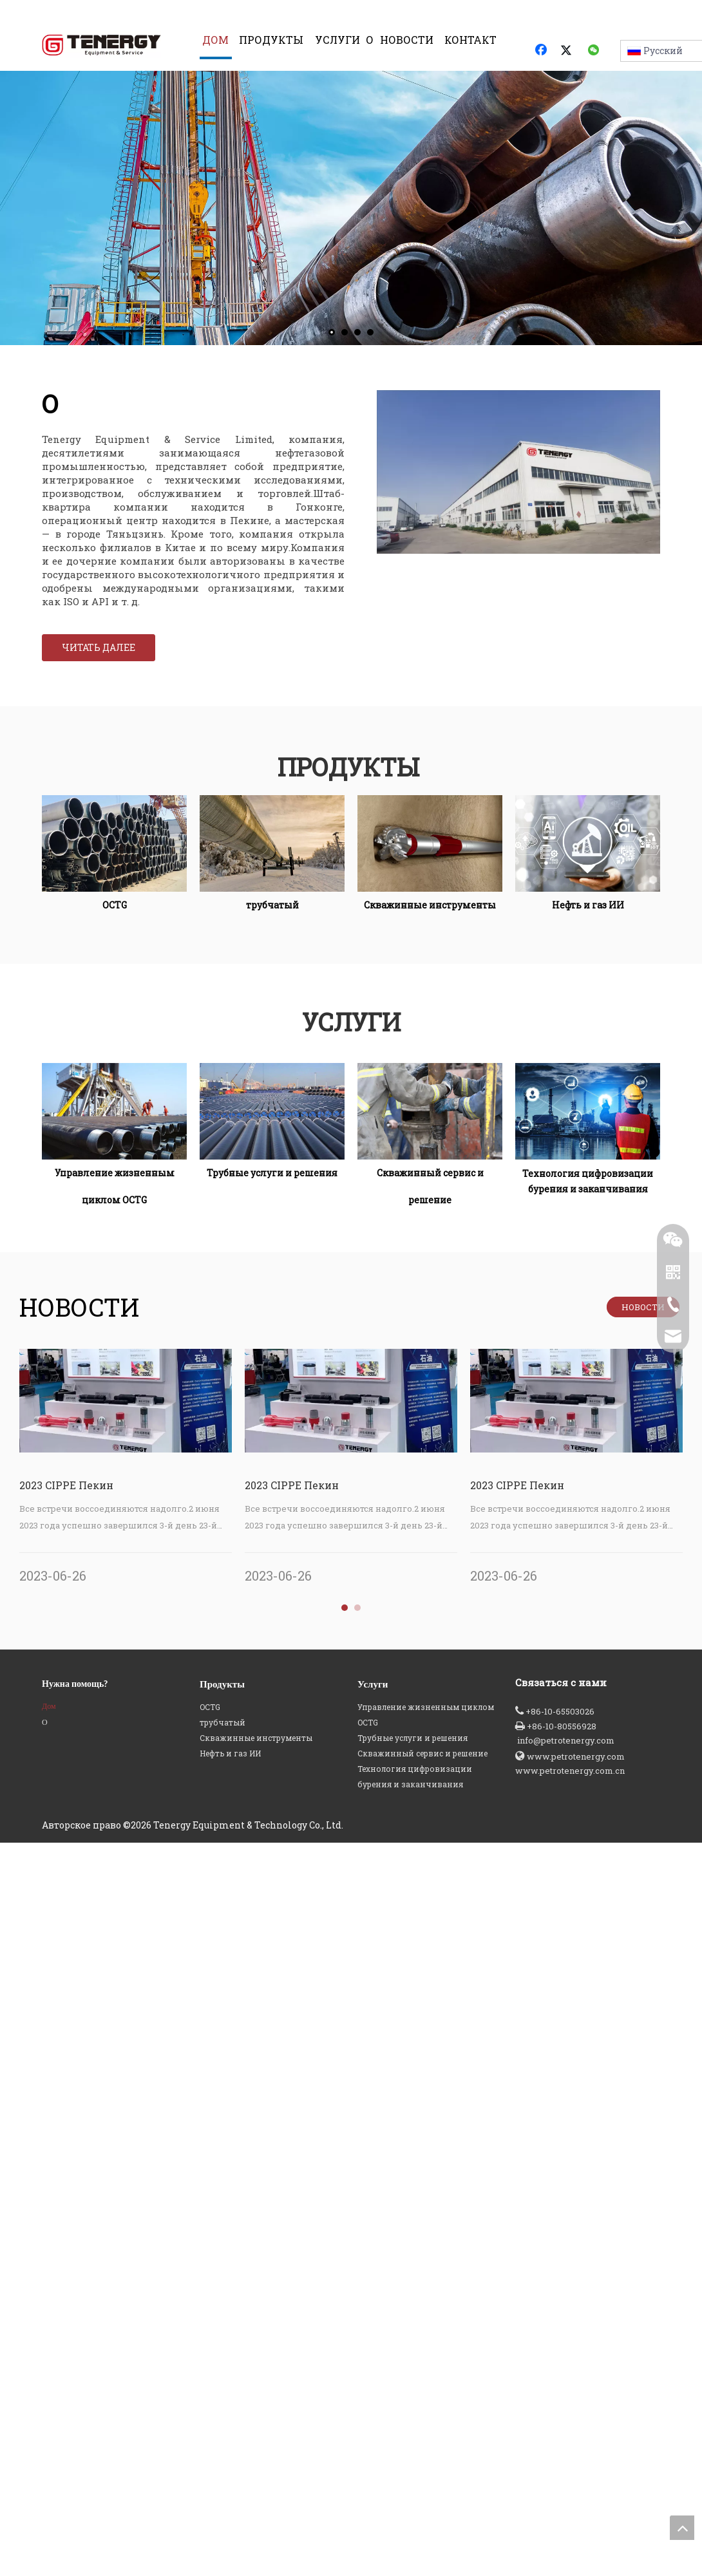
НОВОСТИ (643, 1322)
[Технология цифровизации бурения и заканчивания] (587, 1126)
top (682, 2527)
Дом (49, 2456)
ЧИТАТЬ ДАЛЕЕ (98, 662)
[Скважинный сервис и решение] (429, 1126)
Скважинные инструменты (256, 2488)
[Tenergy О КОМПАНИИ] (518, 487)
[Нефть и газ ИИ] (587, 859)
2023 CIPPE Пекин (66, 1500)
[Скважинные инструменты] (429, 859)
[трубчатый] (272, 859)
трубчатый (222, 2472)
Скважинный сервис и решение (422, 2503)
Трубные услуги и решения (412, 2488)
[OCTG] (114, 859)
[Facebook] (542, 51)
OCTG (210, 2457)
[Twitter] (568, 51)
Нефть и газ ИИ (230, 2503)
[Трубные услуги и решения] (272, 1126)
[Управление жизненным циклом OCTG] (114, 1126)
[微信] (593, 51)
